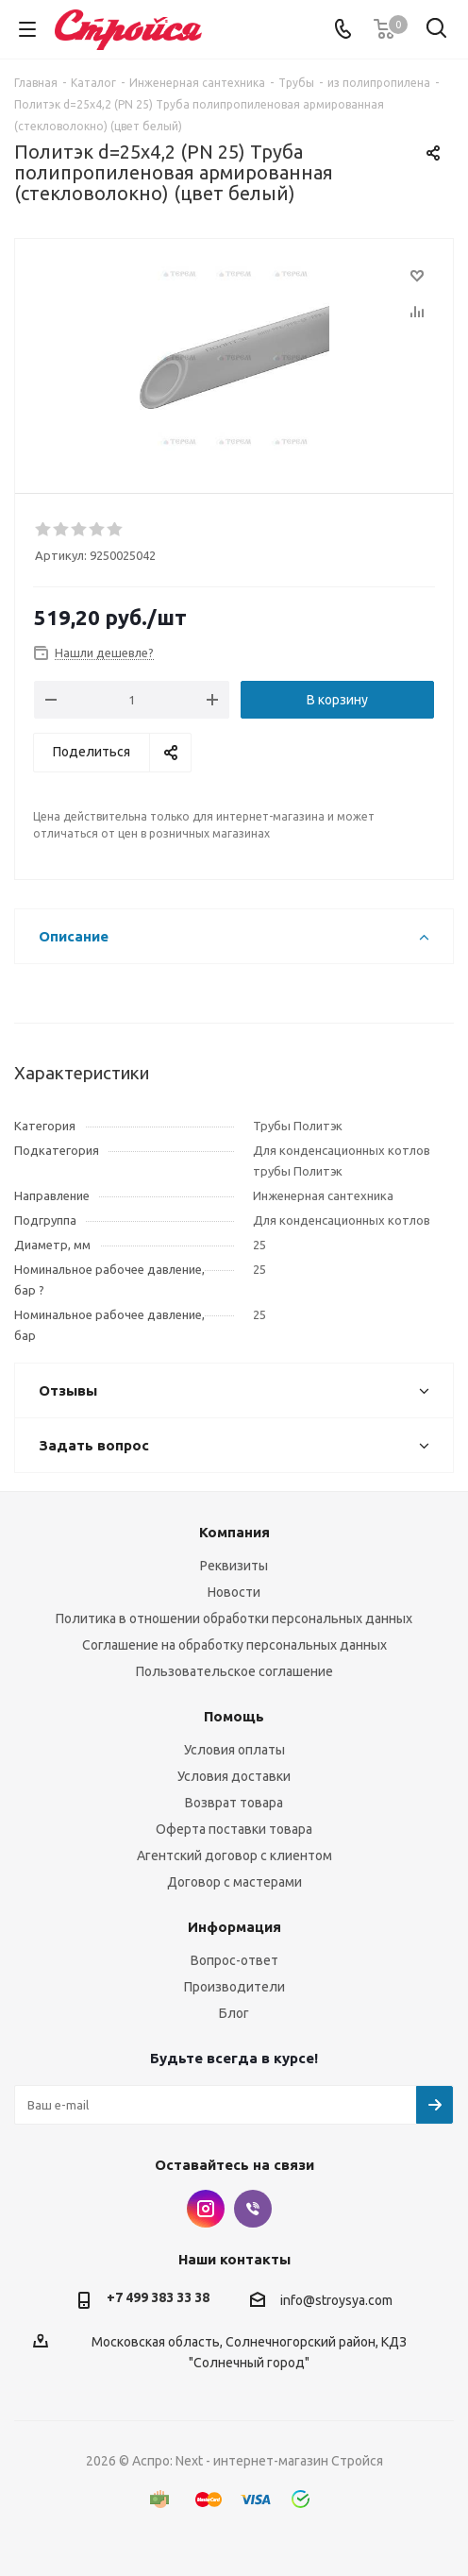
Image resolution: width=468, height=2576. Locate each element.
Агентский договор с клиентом (234, 1855)
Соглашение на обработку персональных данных (234, 1644)
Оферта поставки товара (234, 1829)
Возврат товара (234, 1802)
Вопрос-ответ (234, 1960)
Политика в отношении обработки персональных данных (234, 1618)
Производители (234, 1986)
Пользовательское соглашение (234, 1671)
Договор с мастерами (234, 1882)
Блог (234, 2013)
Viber (253, 2209)
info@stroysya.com (336, 2300)
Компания (234, 1532)
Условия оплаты (234, 1749)
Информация (234, 1927)
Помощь (234, 1716)
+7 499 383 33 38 (158, 2297)
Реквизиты (234, 1565)
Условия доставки (234, 1776)
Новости (234, 1592)
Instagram (206, 2209)
